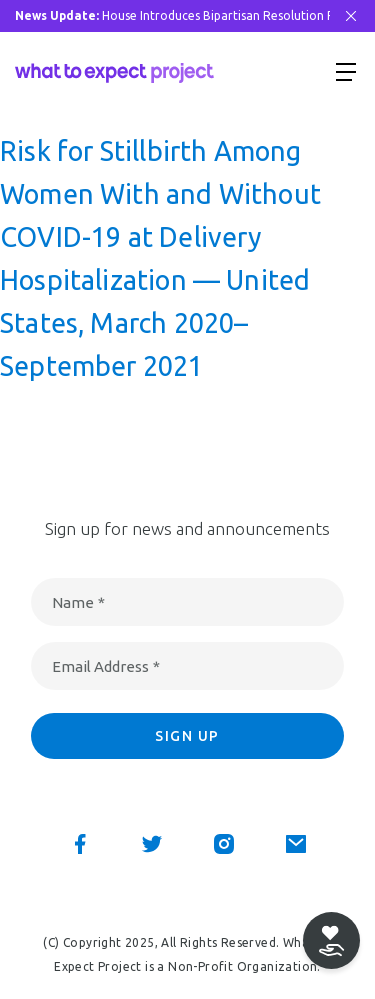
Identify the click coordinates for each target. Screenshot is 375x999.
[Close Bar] (351, 16)
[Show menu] (346, 71)
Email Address (106, 666)
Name (78, 602)
